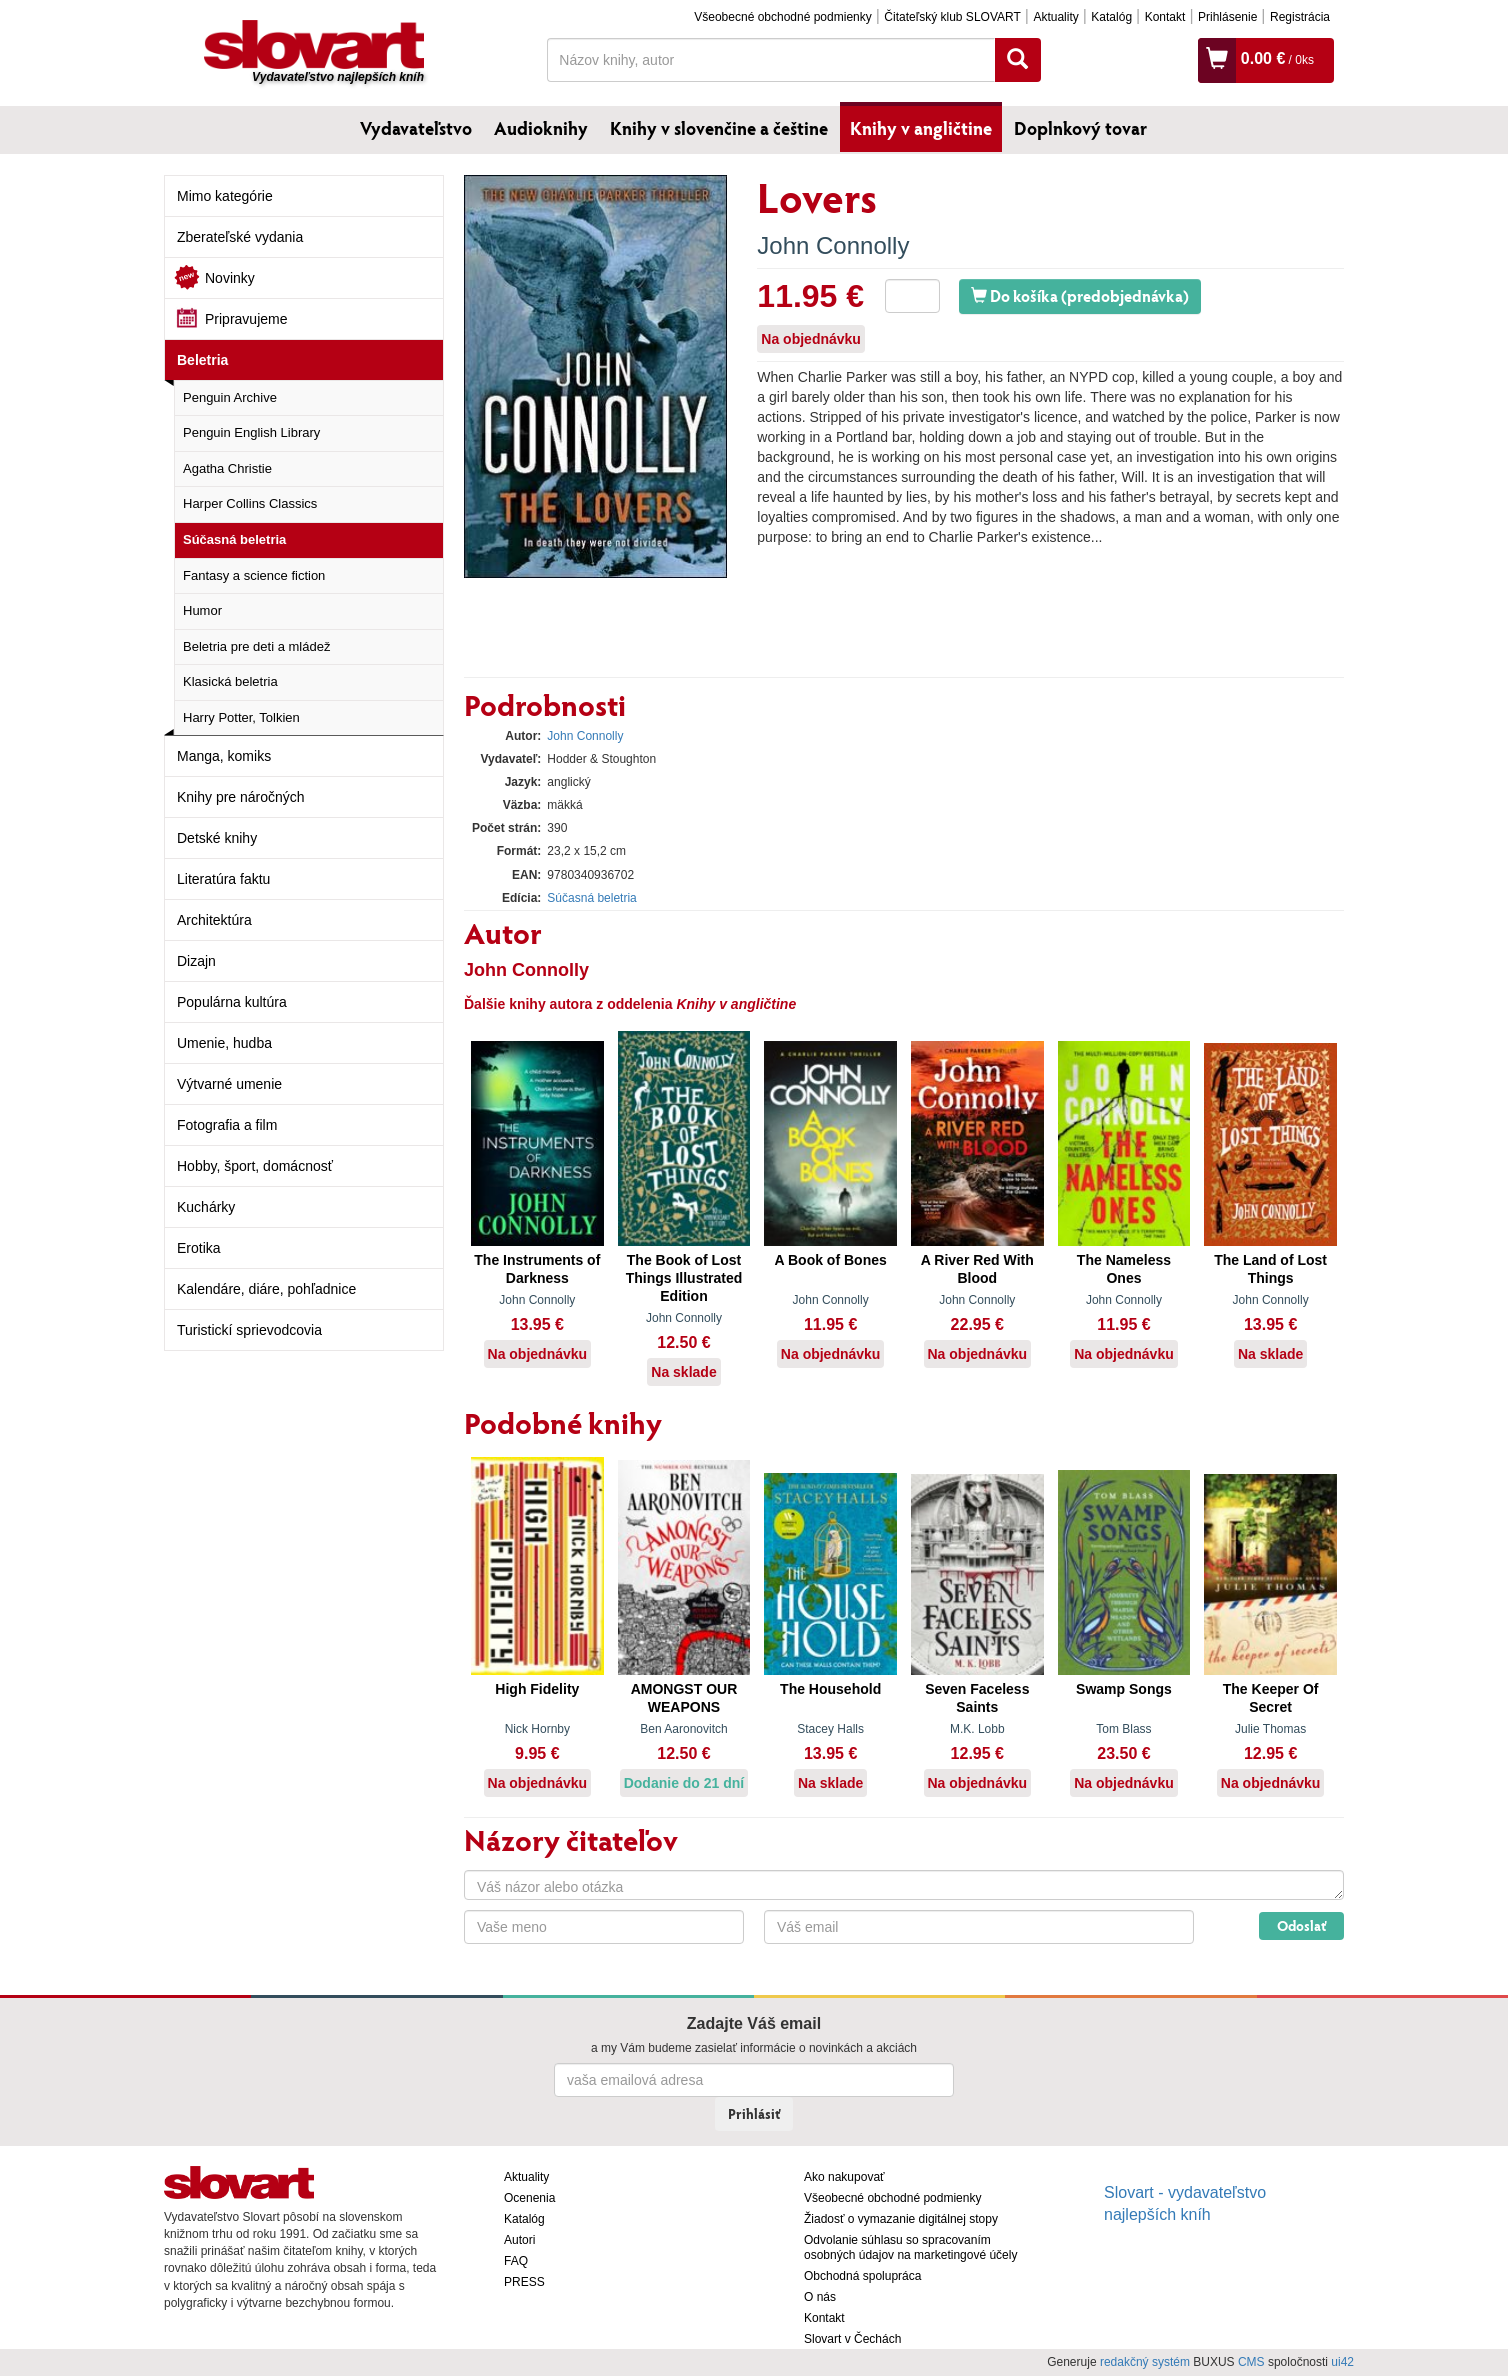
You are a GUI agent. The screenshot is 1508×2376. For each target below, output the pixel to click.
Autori (519, 2240)
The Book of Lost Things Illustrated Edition (684, 1278)
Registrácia (1300, 17)
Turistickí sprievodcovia (249, 1330)
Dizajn (196, 961)
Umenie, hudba (224, 1043)
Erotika (199, 1248)
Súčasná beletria (234, 539)
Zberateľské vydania (240, 237)
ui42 (1342, 2362)
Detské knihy (217, 838)
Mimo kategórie (225, 196)
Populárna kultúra (232, 1002)
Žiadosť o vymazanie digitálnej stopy (901, 2219)
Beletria (202, 360)
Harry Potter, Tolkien (241, 717)
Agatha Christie (227, 468)
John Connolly (833, 245)
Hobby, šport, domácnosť (255, 1166)
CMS (1251, 2362)
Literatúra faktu (223, 879)
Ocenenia (529, 2198)
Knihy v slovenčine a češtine (719, 128)
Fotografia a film (227, 1125)
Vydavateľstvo (416, 128)
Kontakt (1165, 17)
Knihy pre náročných (241, 797)
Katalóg (1111, 17)
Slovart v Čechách (852, 2339)
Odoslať (1301, 1925)
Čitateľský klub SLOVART (952, 17)
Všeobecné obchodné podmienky (782, 17)
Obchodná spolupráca (862, 2276)
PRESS (524, 2282)
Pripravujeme (246, 319)
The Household (830, 1689)
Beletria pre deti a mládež (256, 646)
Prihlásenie (1227, 17)
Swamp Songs (1124, 1689)
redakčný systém (1145, 2362)
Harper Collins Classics (250, 503)
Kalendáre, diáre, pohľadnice (266, 1289)
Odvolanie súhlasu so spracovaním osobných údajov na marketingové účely (910, 2247)
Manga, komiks (224, 756)
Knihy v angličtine (921, 128)
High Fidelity (537, 1689)
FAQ (516, 2261)
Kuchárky (206, 1207)
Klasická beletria (230, 681)
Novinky (230, 278)
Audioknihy (541, 128)
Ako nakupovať (844, 2177)
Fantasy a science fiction (254, 575)
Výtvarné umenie (229, 1084)
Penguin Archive (230, 397)
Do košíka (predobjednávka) (1080, 295)
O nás (820, 2297)
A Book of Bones (831, 1260)
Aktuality (1055, 17)
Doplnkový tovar (1080, 128)
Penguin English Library (251, 432)
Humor (202, 610)
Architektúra (214, 920)
